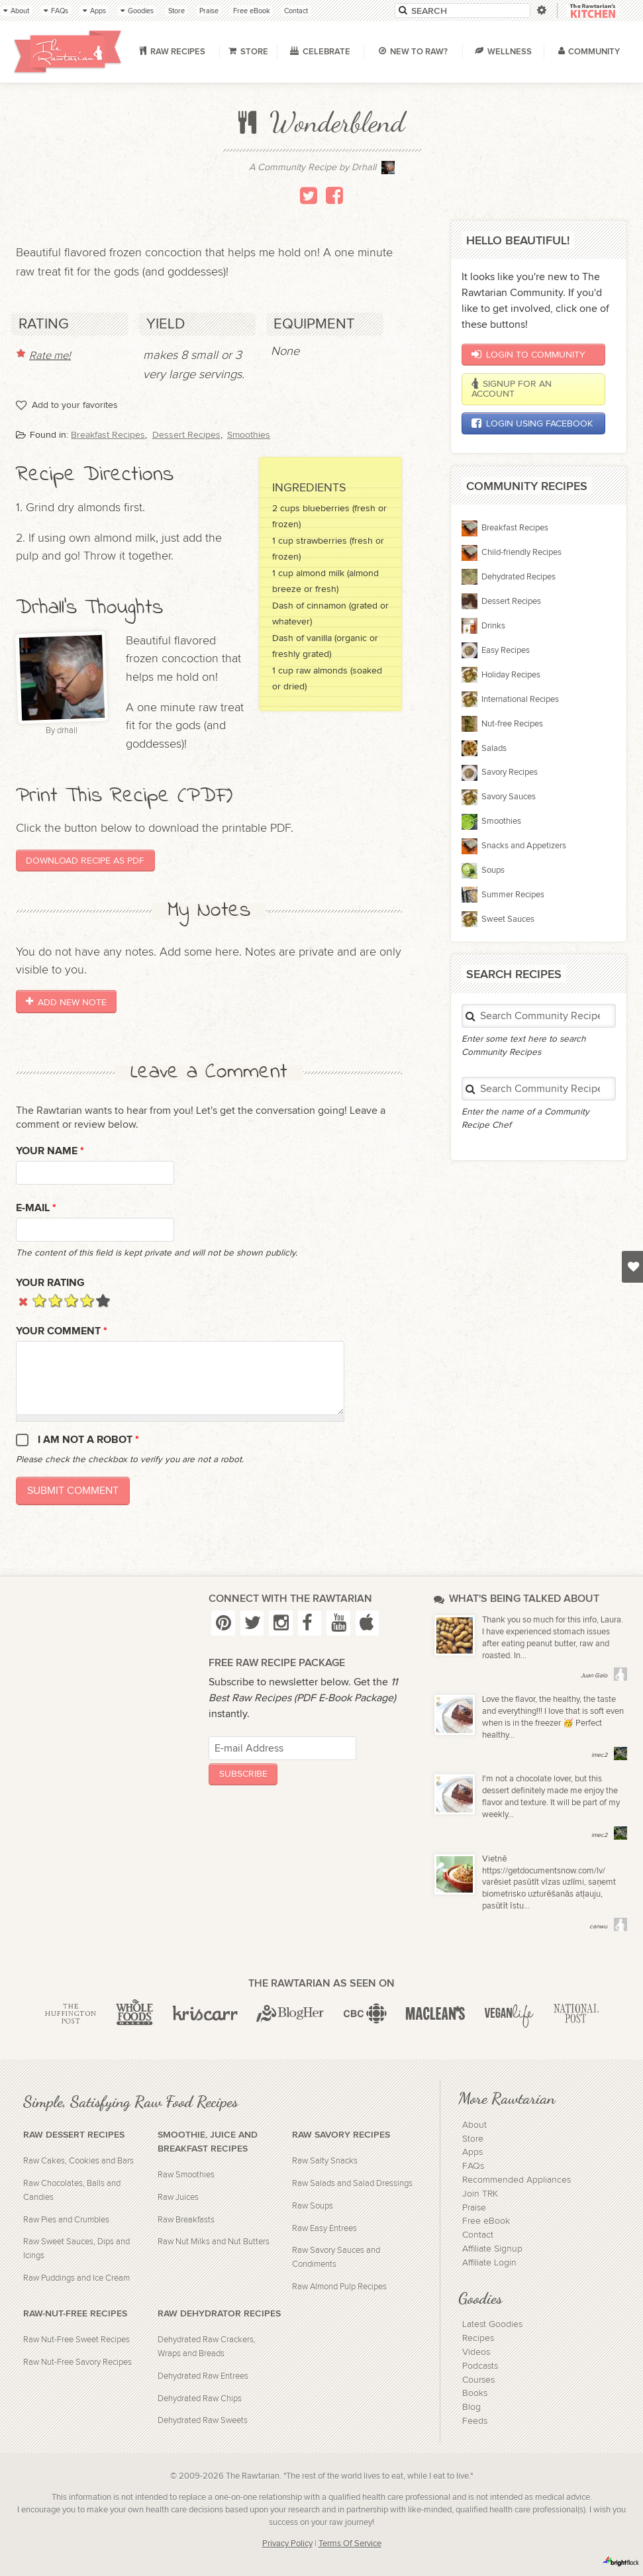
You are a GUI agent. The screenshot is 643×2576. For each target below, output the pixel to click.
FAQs (473, 2166)
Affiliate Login (489, 2262)
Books (474, 2393)
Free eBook (486, 2221)
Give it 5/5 (103, 1300)
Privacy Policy (287, 2544)
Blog (471, 2407)
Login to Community (528, 354)
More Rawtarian (506, 2098)
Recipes (478, 2338)
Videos (476, 2352)
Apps (472, 2152)
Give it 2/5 (55, 1300)
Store (472, 2139)
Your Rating (50, 1283)
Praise (474, 2208)
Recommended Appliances (516, 2180)
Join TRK (480, 2194)
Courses (478, 2380)
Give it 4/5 (87, 1300)
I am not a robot (88, 1440)
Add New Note (66, 1001)
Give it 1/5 (39, 1300)
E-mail (36, 1208)
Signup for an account (511, 388)
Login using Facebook (531, 423)
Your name (50, 1151)
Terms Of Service (350, 2544)
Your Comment (61, 1331)
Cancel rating (23, 1300)
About (474, 2125)
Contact (477, 2235)
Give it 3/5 (71, 1300)
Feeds (474, 2421)
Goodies (480, 2298)
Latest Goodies (492, 2324)
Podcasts (480, 2366)
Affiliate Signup (492, 2249)
